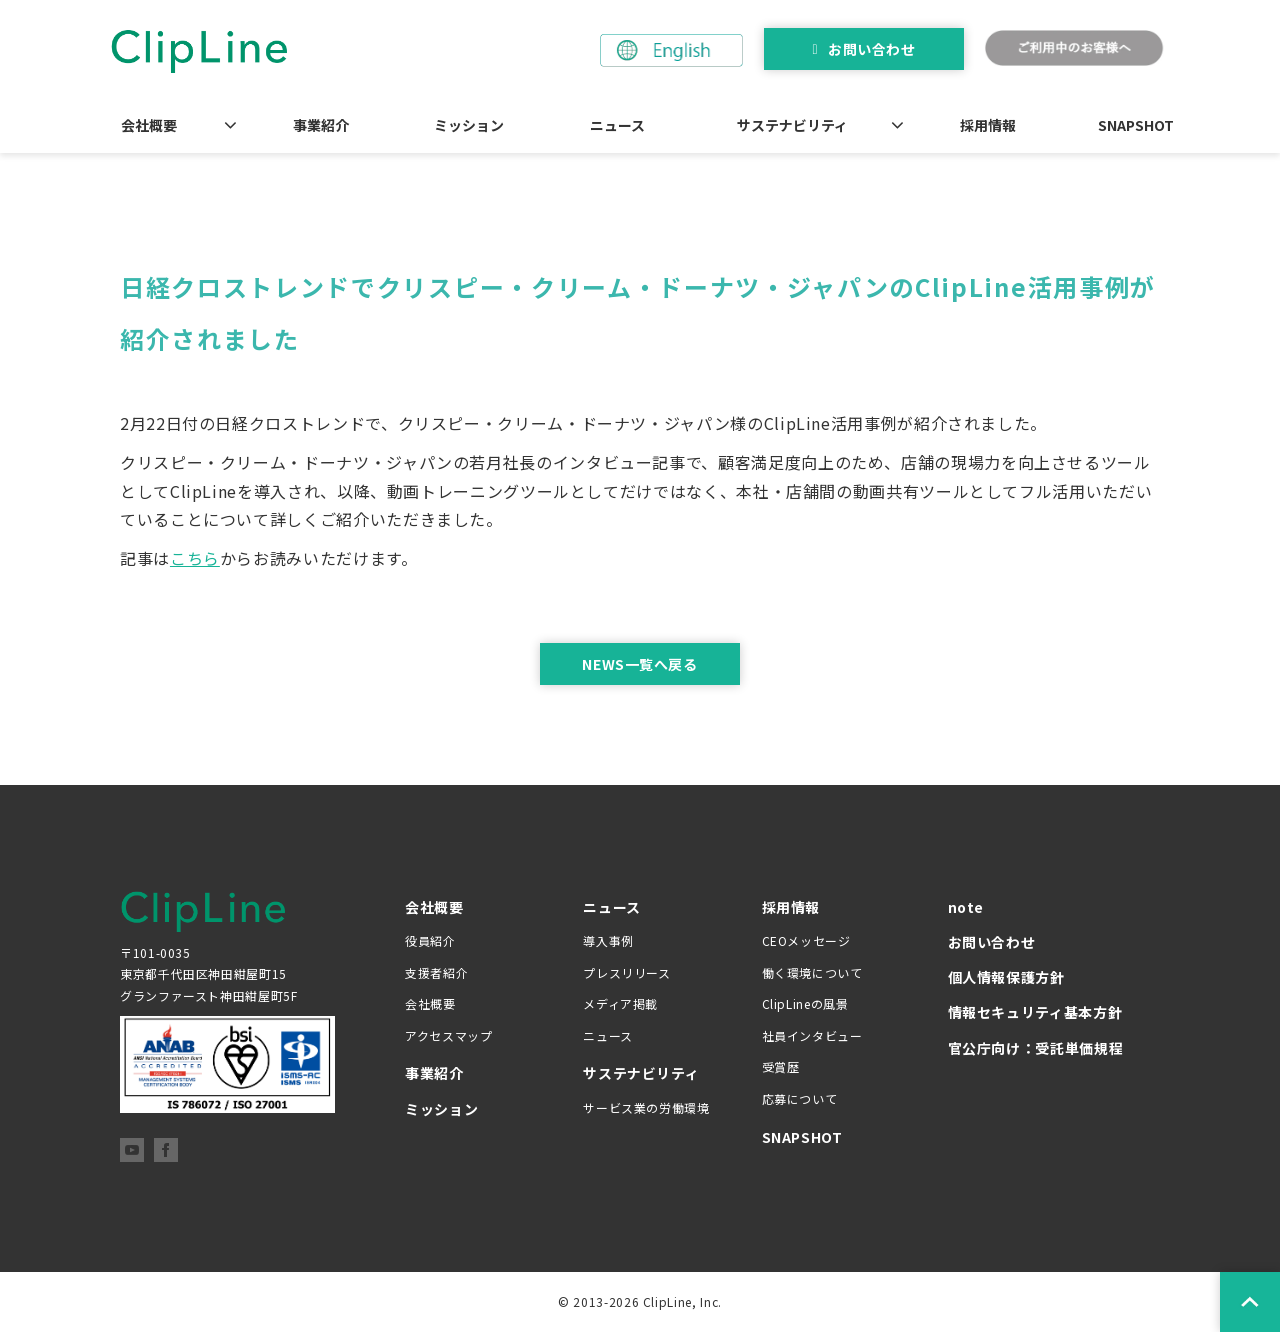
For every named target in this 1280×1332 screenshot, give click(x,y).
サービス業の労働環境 (646, 1107)
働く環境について (812, 972)
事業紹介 (321, 125)
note (966, 907)
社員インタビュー (812, 1035)
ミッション (469, 125)
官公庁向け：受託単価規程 (1036, 1048)
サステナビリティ (792, 125)
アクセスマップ (448, 1035)
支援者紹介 (436, 972)
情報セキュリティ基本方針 (1035, 1012)
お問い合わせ (871, 49)
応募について (800, 1098)
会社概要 (149, 125)
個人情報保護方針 (1006, 977)
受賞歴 (781, 1066)
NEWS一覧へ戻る (639, 664)
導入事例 (608, 940)
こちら (195, 558)
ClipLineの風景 (805, 1003)
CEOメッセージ (806, 940)
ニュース (617, 125)
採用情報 (988, 125)
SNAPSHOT (1136, 125)
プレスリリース (626, 972)
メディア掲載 (620, 1003)
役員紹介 (430, 940)
